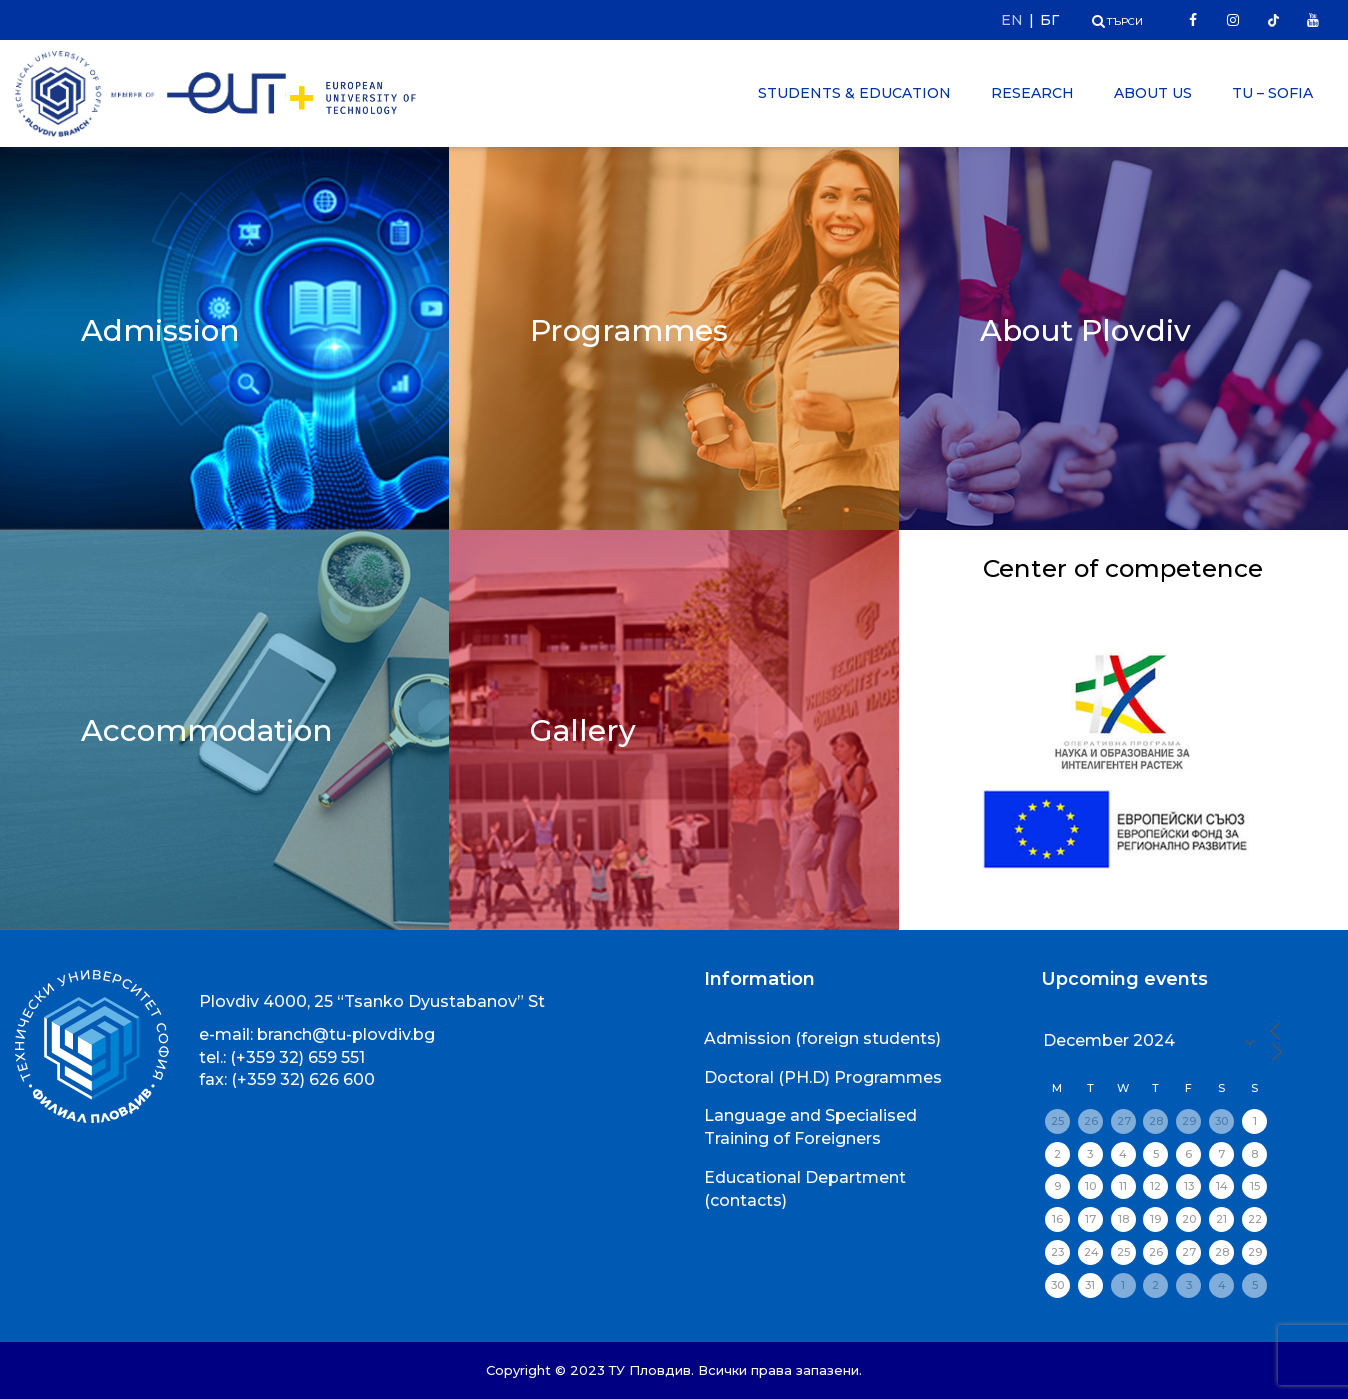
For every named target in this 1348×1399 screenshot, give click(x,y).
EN (1012, 20)
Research (1032, 93)
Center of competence (1123, 582)
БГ (1049, 20)
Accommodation (209, 729)
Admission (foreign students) (822, 1038)
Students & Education (854, 93)
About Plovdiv (1087, 329)
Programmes (630, 329)
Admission (161, 329)
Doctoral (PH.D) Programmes (823, 1077)
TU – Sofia (1272, 93)
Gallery (583, 729)
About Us (1153, 93)
